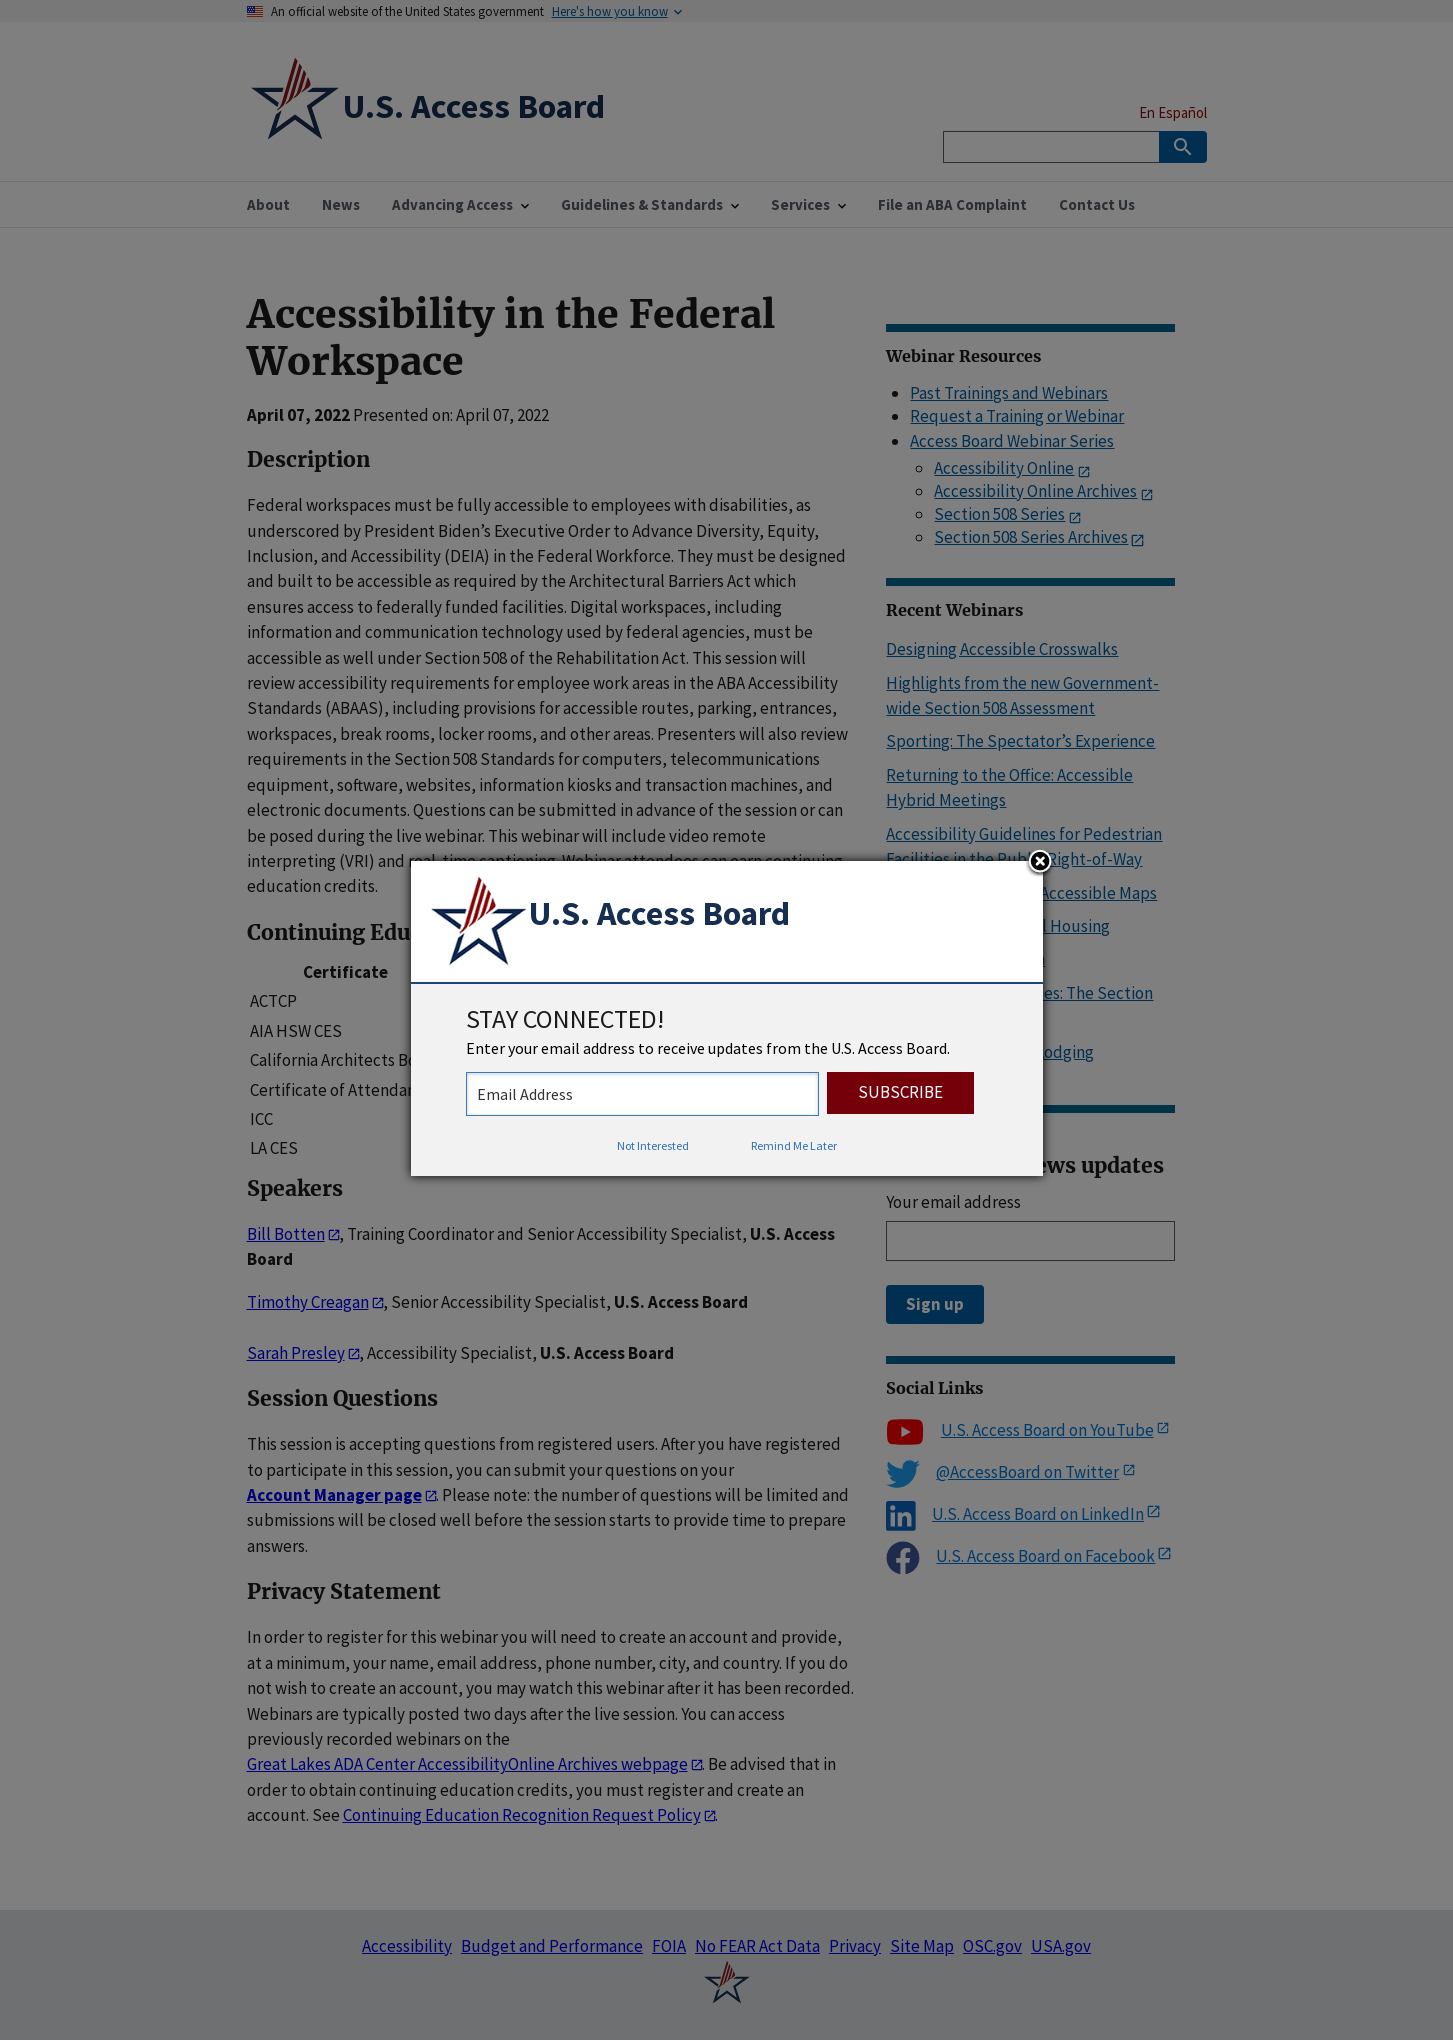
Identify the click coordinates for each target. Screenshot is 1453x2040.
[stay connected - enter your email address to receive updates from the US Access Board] (642, 1094)
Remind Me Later (794, 1145)
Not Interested (653, 1145)
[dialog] (727, 1019)
